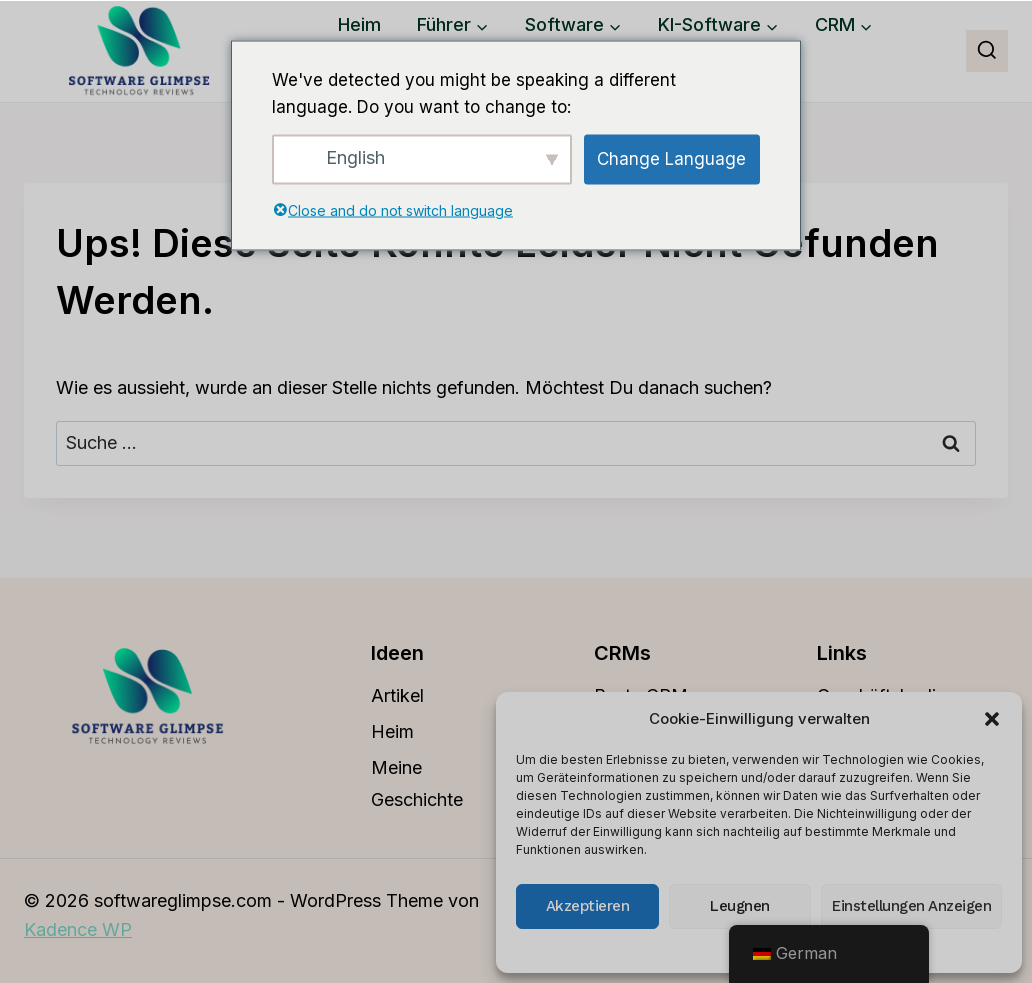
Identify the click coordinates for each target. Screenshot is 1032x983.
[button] (992, 719)
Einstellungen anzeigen (911, 906)
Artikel (397, 695)
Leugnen (740, 906)
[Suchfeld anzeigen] (987, 51)
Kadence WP (78, 929)
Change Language (671, 159)
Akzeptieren (588, 906)
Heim (359, 24)
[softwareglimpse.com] (139, 51)
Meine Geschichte (417, 783)
